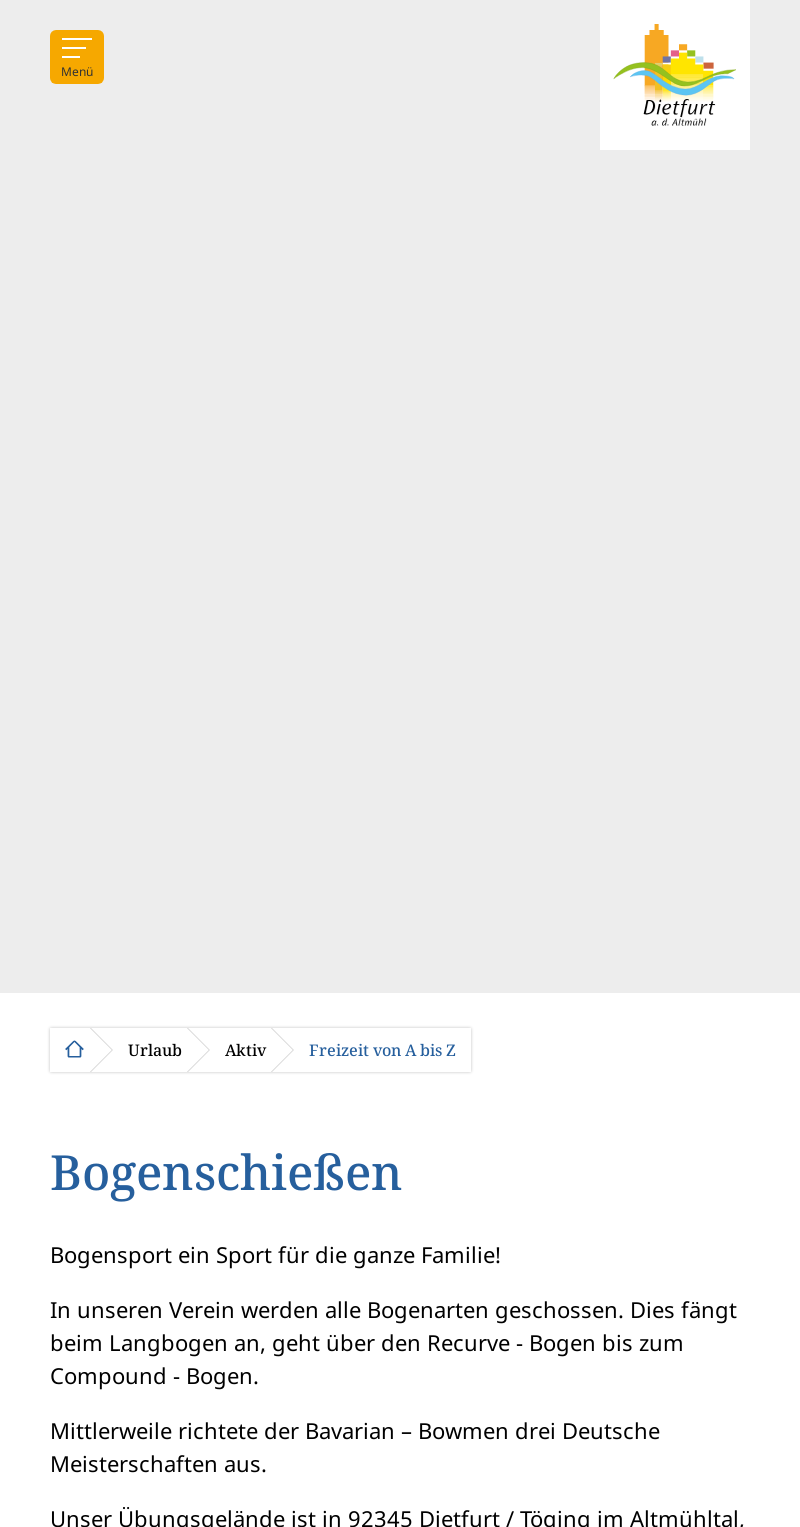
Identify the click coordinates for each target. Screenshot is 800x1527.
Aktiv (245, 1050)
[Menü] (77, 57)
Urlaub (155, 1050)
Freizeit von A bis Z (382, 1050)
